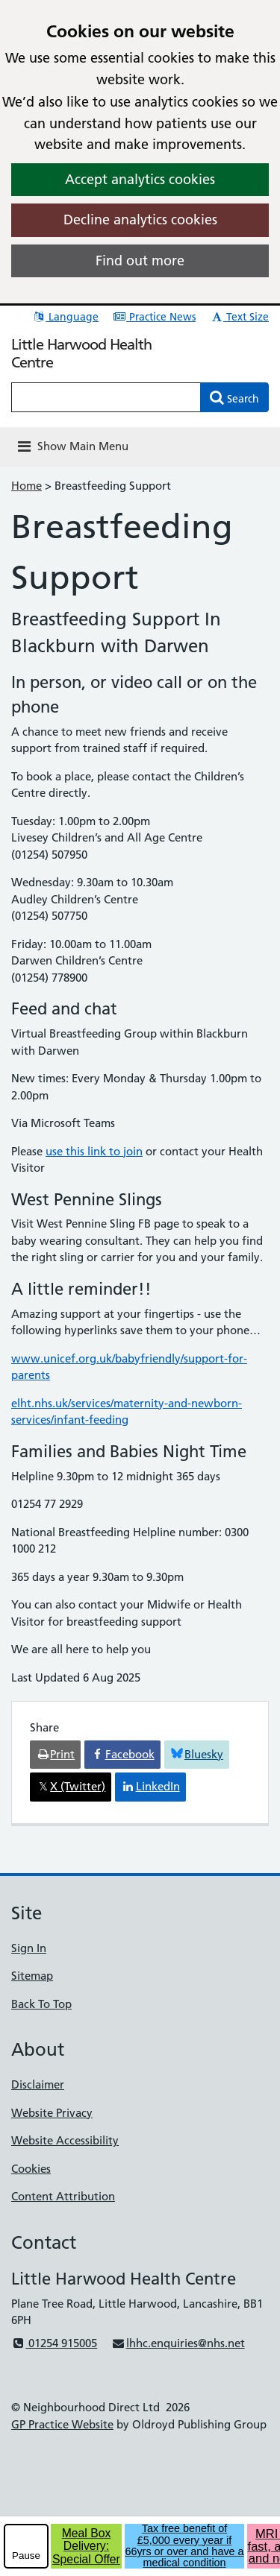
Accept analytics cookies (140, 179)
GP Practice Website (62, 2424)
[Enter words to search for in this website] (106, 397)
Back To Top (41, 2004)
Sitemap (32, 1976)
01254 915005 (54, 2343)
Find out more (140, 260)
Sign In (28, 1948)
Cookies (31, 2169)
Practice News (154, 316)
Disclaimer (37, 2084)
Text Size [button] (239, 316)
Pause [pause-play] (26, 2555)
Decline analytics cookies (140, 219)
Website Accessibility (65, 2140)
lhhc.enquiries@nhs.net (177, 2343)
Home (26, 486)
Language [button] (65, 316)
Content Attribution (63, 2196)
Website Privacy (52, 2113)
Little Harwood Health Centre (81, 353)
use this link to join (94, 1151)
